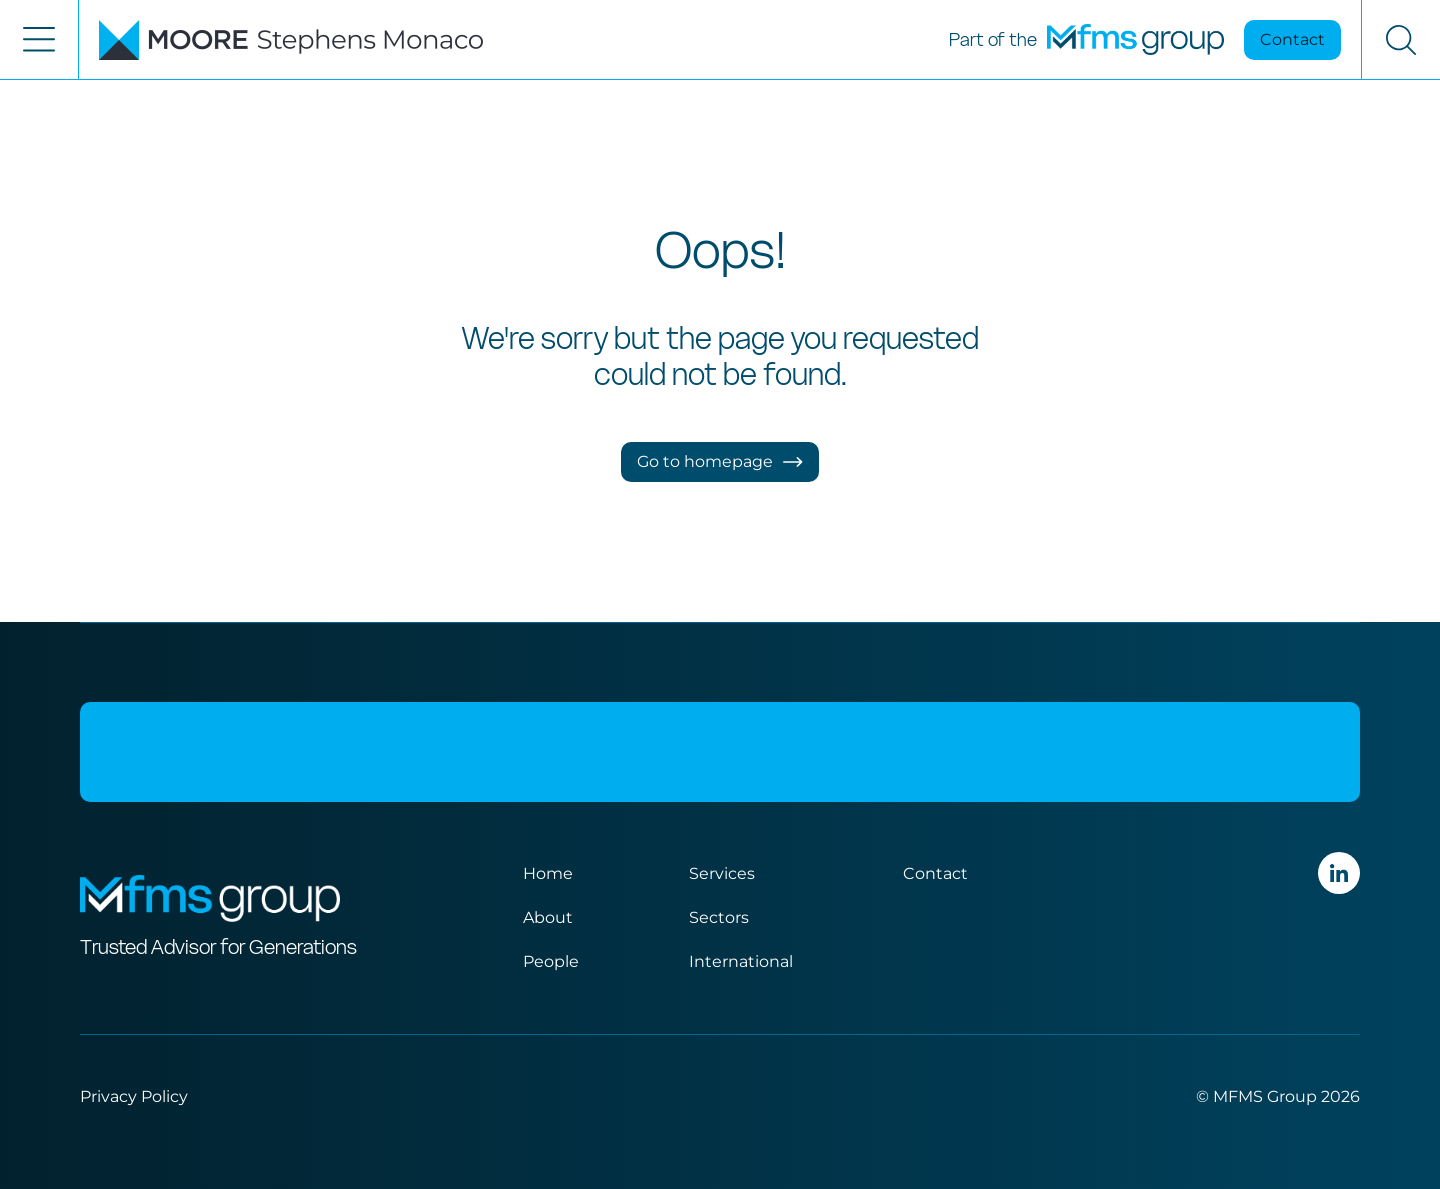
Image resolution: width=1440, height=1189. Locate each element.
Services (722, 873)
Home (548, 873)
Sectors (719, 917)
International (741, 961)
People (551, 961)
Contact (1292, 39)
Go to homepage (720, 461)
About (548, 917)
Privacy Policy (134, 1096)
